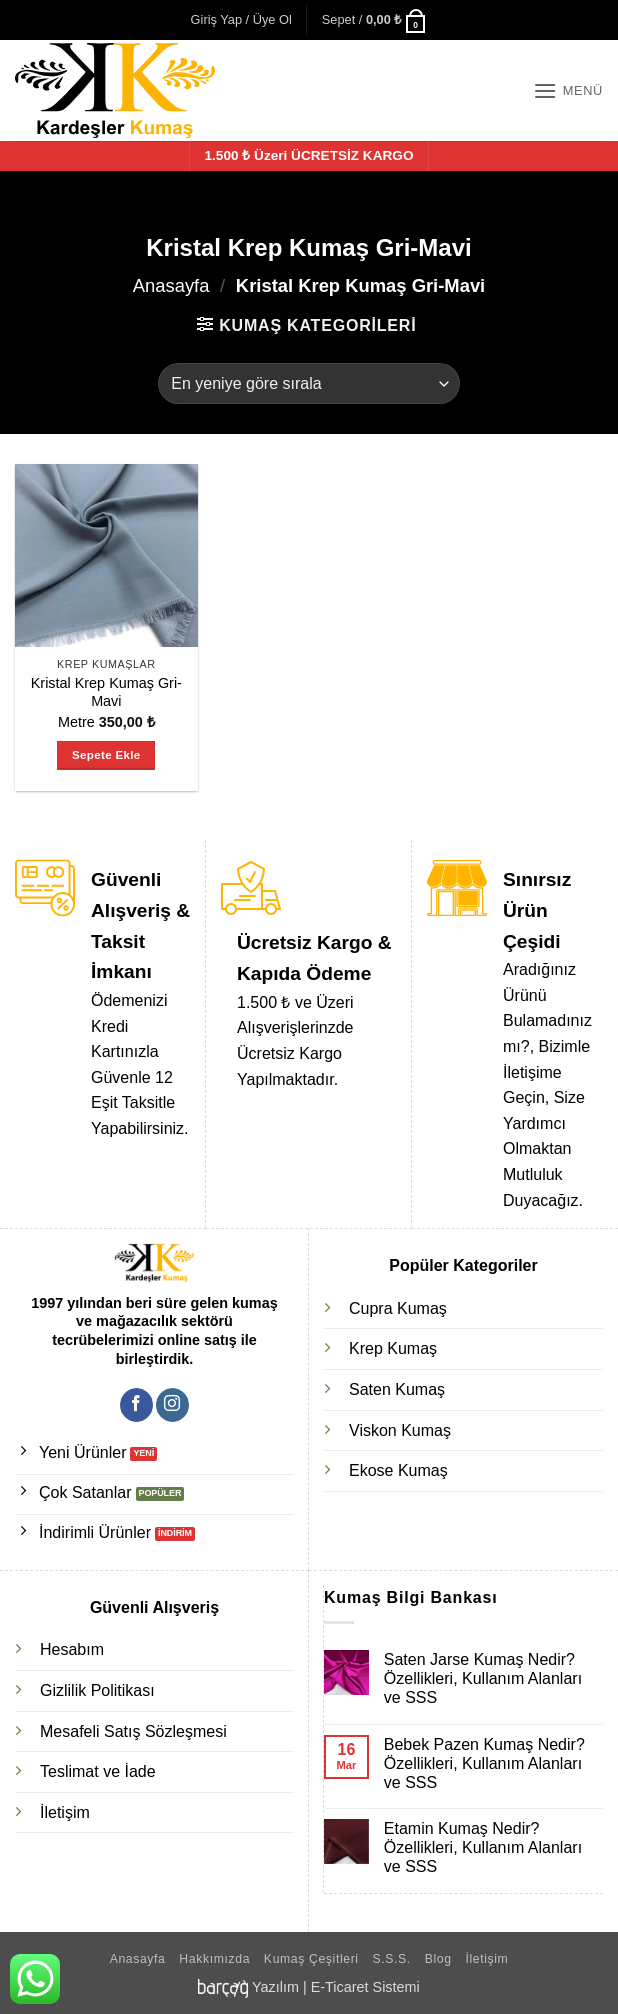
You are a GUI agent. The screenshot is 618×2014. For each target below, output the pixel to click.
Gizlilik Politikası (97, 1690)
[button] (241, 20)
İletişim (65, 1812)
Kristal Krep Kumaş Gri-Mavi (106, 692)
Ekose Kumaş (398, 1470)
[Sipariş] (308, 383)
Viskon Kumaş (400, 1430)
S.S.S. (392, 1959)
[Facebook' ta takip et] (136, 1405)
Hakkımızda (214, 1959)
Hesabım (72, 1649)
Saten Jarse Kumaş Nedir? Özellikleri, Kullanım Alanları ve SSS (483, 1678)
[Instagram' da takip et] (172, 1405)
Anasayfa (171, 285)
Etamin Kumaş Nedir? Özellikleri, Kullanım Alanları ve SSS (483, 1847)
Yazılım (275, 1987)
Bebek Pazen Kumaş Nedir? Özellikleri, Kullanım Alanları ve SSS (484, 1763)
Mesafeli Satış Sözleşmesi (133, 1731)
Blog (438, 1959)
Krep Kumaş (393, 1348)
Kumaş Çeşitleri (311, 1959)
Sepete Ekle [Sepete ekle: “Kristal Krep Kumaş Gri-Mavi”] (106, 755)
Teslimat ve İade (98, 1771)
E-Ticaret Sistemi (365, 1987)
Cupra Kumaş (398, 1308)
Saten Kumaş (397, 1389)
